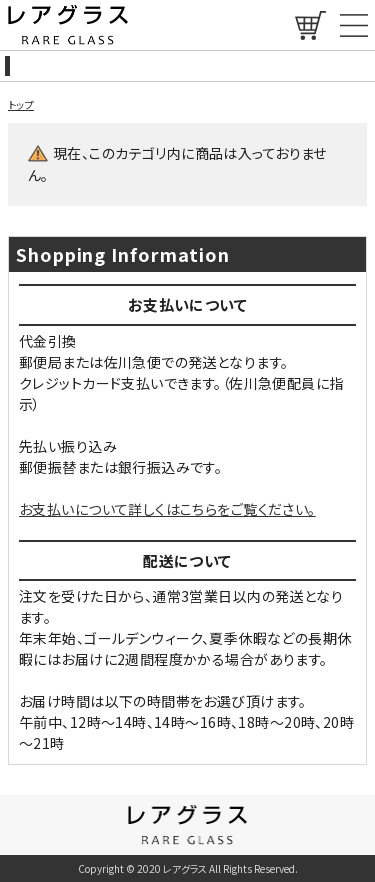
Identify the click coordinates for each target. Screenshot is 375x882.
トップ (21, 104)
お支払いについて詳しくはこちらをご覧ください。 (167, 509)
